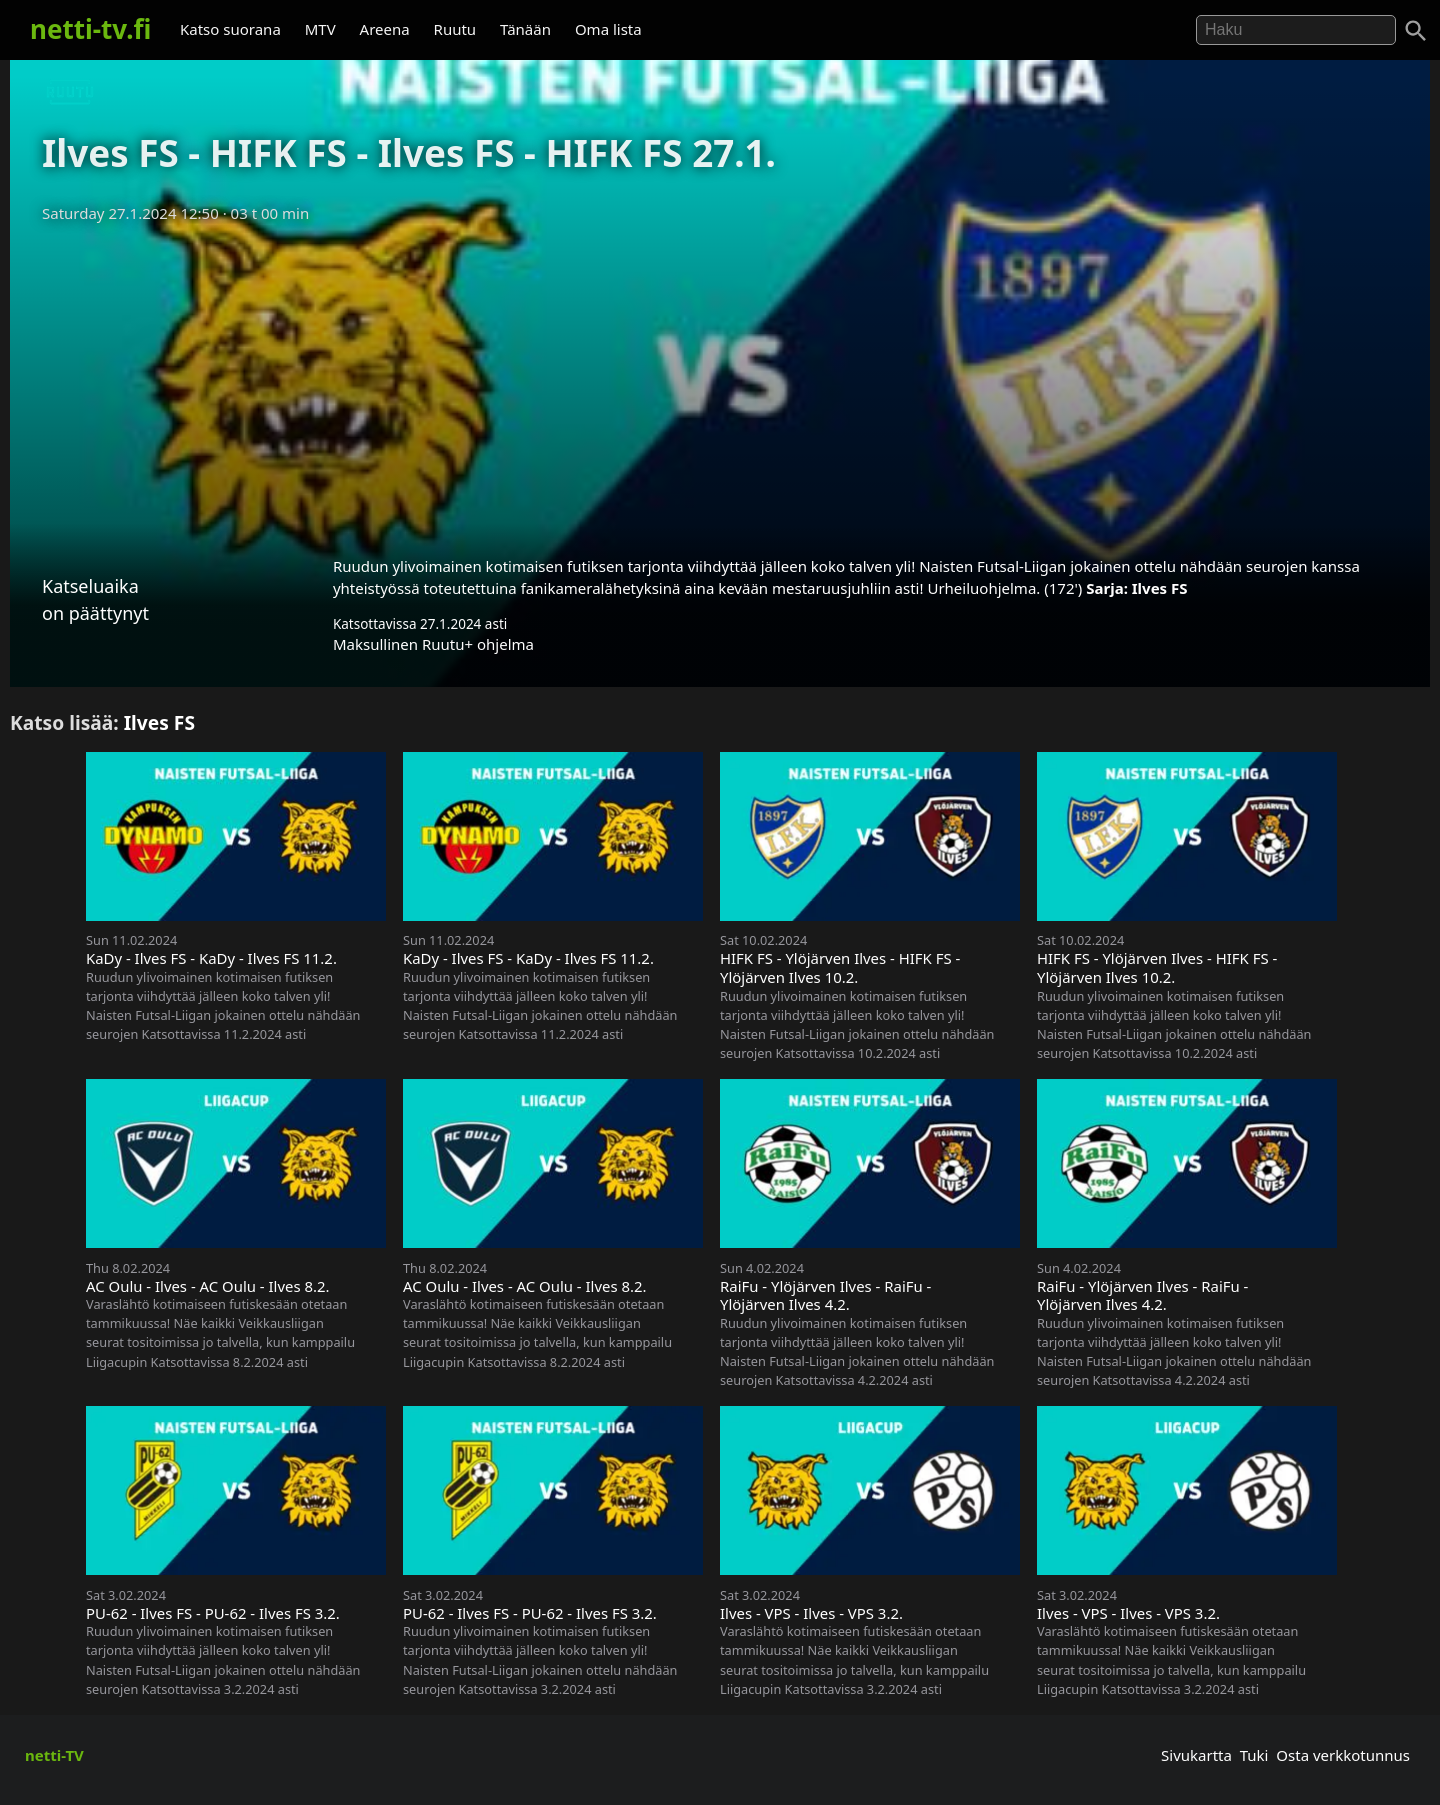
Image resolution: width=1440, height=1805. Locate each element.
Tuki (1254, 1755)
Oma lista (608, 29)
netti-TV (54, 1755)
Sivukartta (1196, 1755)
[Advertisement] (720, 383)
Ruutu (455, 29)
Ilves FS (1160, 588)
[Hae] (1296, 30)
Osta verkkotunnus (1343, 1755)
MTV (320, 29)
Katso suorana (230, 29)
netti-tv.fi (90, 29)
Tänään (525, 29)
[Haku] (1416, 31)
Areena (385, 29)
